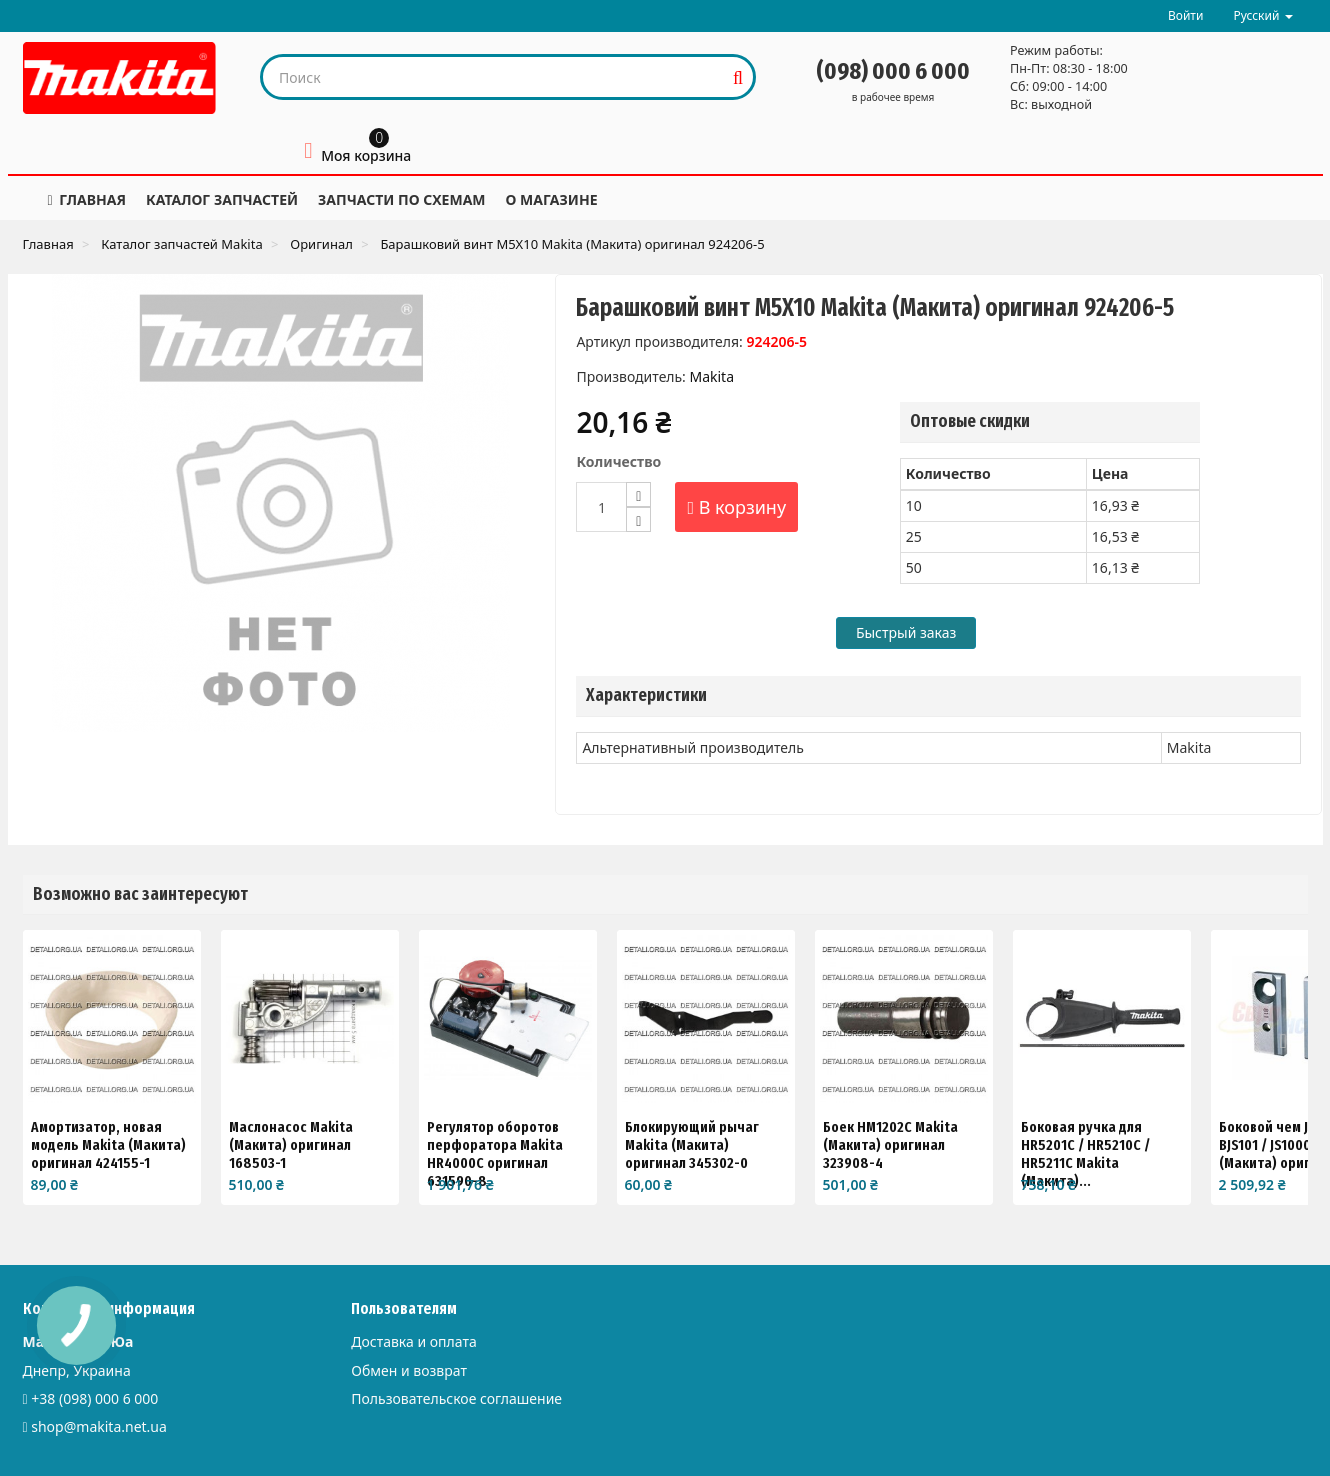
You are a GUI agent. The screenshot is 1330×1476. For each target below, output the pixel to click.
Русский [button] (1262, 15)
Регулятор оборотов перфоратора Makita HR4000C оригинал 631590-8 (495, 1154)
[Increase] (638, 494)
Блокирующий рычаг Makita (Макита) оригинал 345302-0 (692, 1145)
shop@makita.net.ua (99, 1426)
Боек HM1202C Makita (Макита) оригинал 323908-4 (890, 1145)
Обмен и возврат (409, 1370)
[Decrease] (638, 519)
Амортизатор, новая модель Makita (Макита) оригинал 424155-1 (108, 1145)
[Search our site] (493, 77)
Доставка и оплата (413, 1341)
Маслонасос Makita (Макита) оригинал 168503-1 (291, 1145)
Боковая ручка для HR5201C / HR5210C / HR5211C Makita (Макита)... (1085, 1154)
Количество (618, 461)
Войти (1185, 15)
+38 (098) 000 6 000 (94, 1398)
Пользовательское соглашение (456, 1398)
